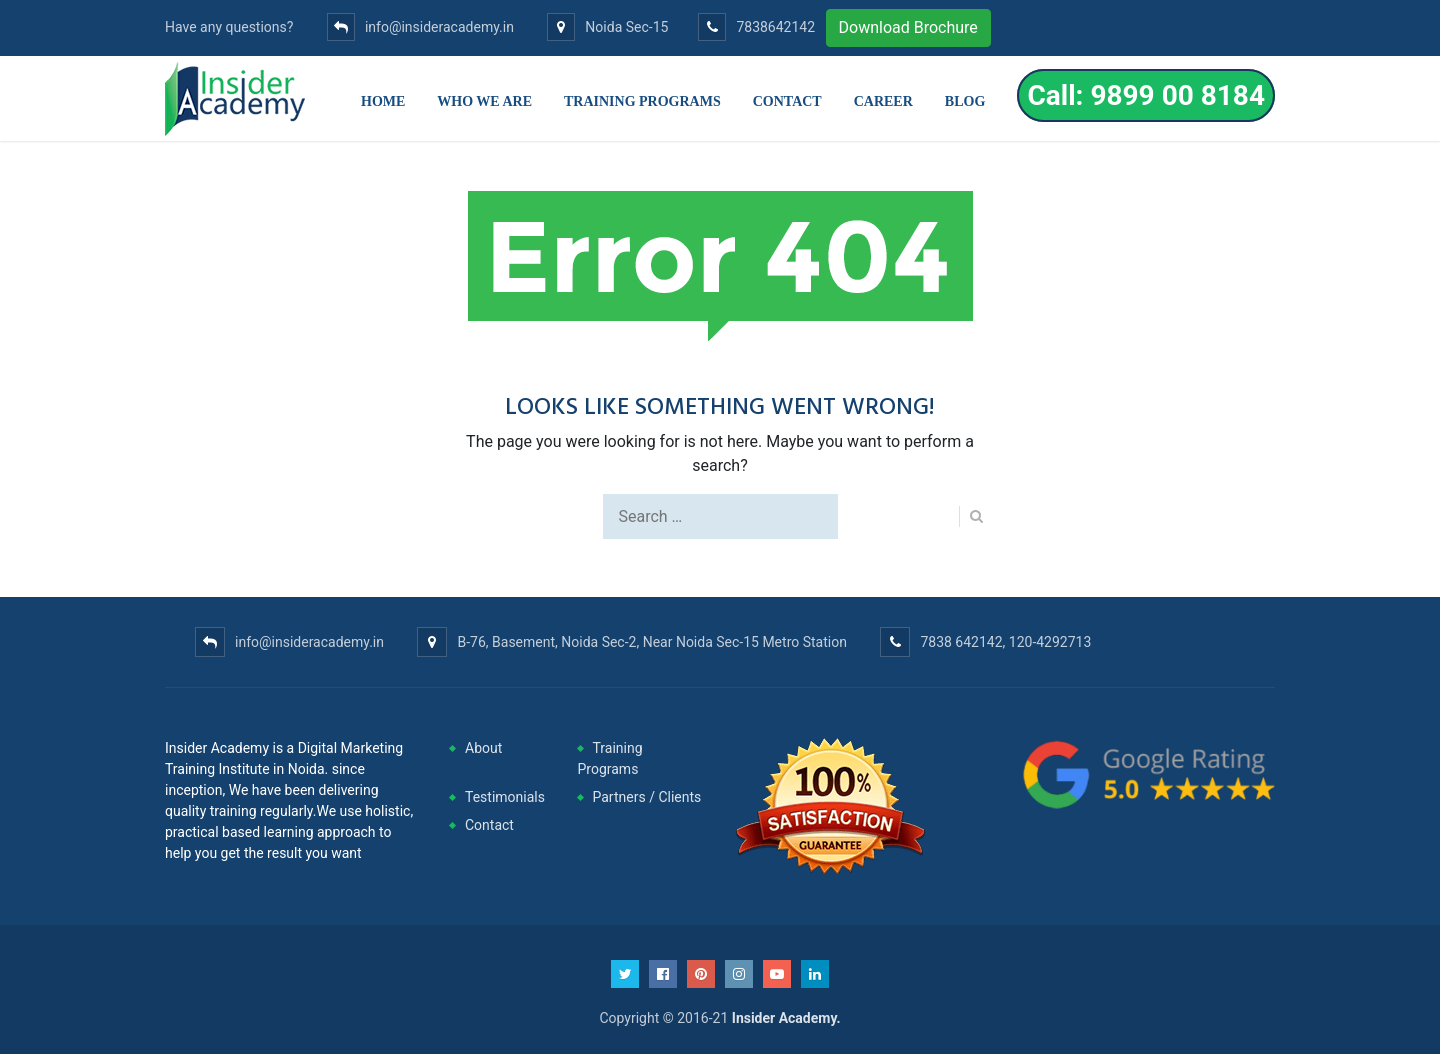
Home (383, 101)
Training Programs (642, 101)
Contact (787, 101)
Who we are (484, 101)
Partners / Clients (647, 797)
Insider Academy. (786, 1018)
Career (883, 101)
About (483, 748)
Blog (965, 101)
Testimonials (505, 797)
